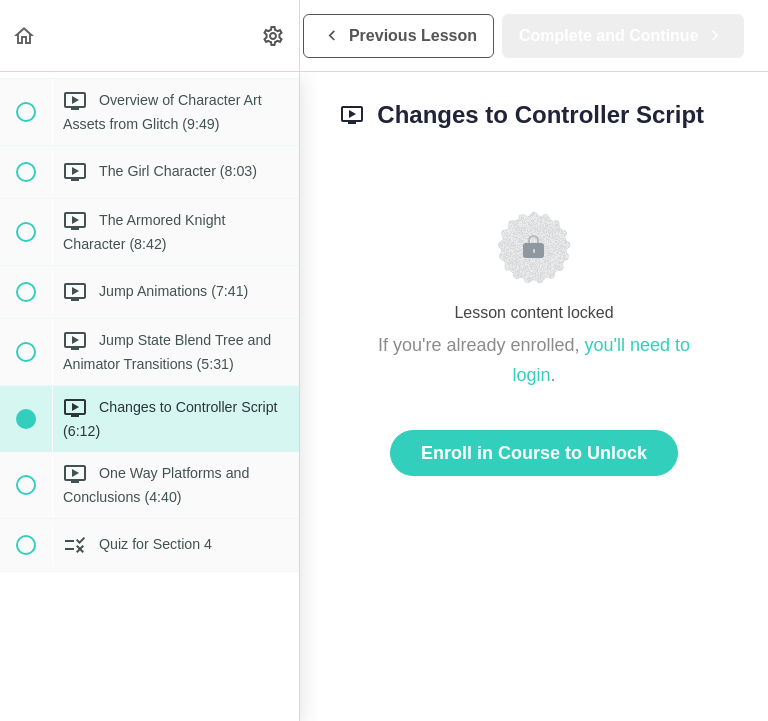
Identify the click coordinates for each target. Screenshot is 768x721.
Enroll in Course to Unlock (534, 453)
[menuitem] (274, 35)
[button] (25, 35)
